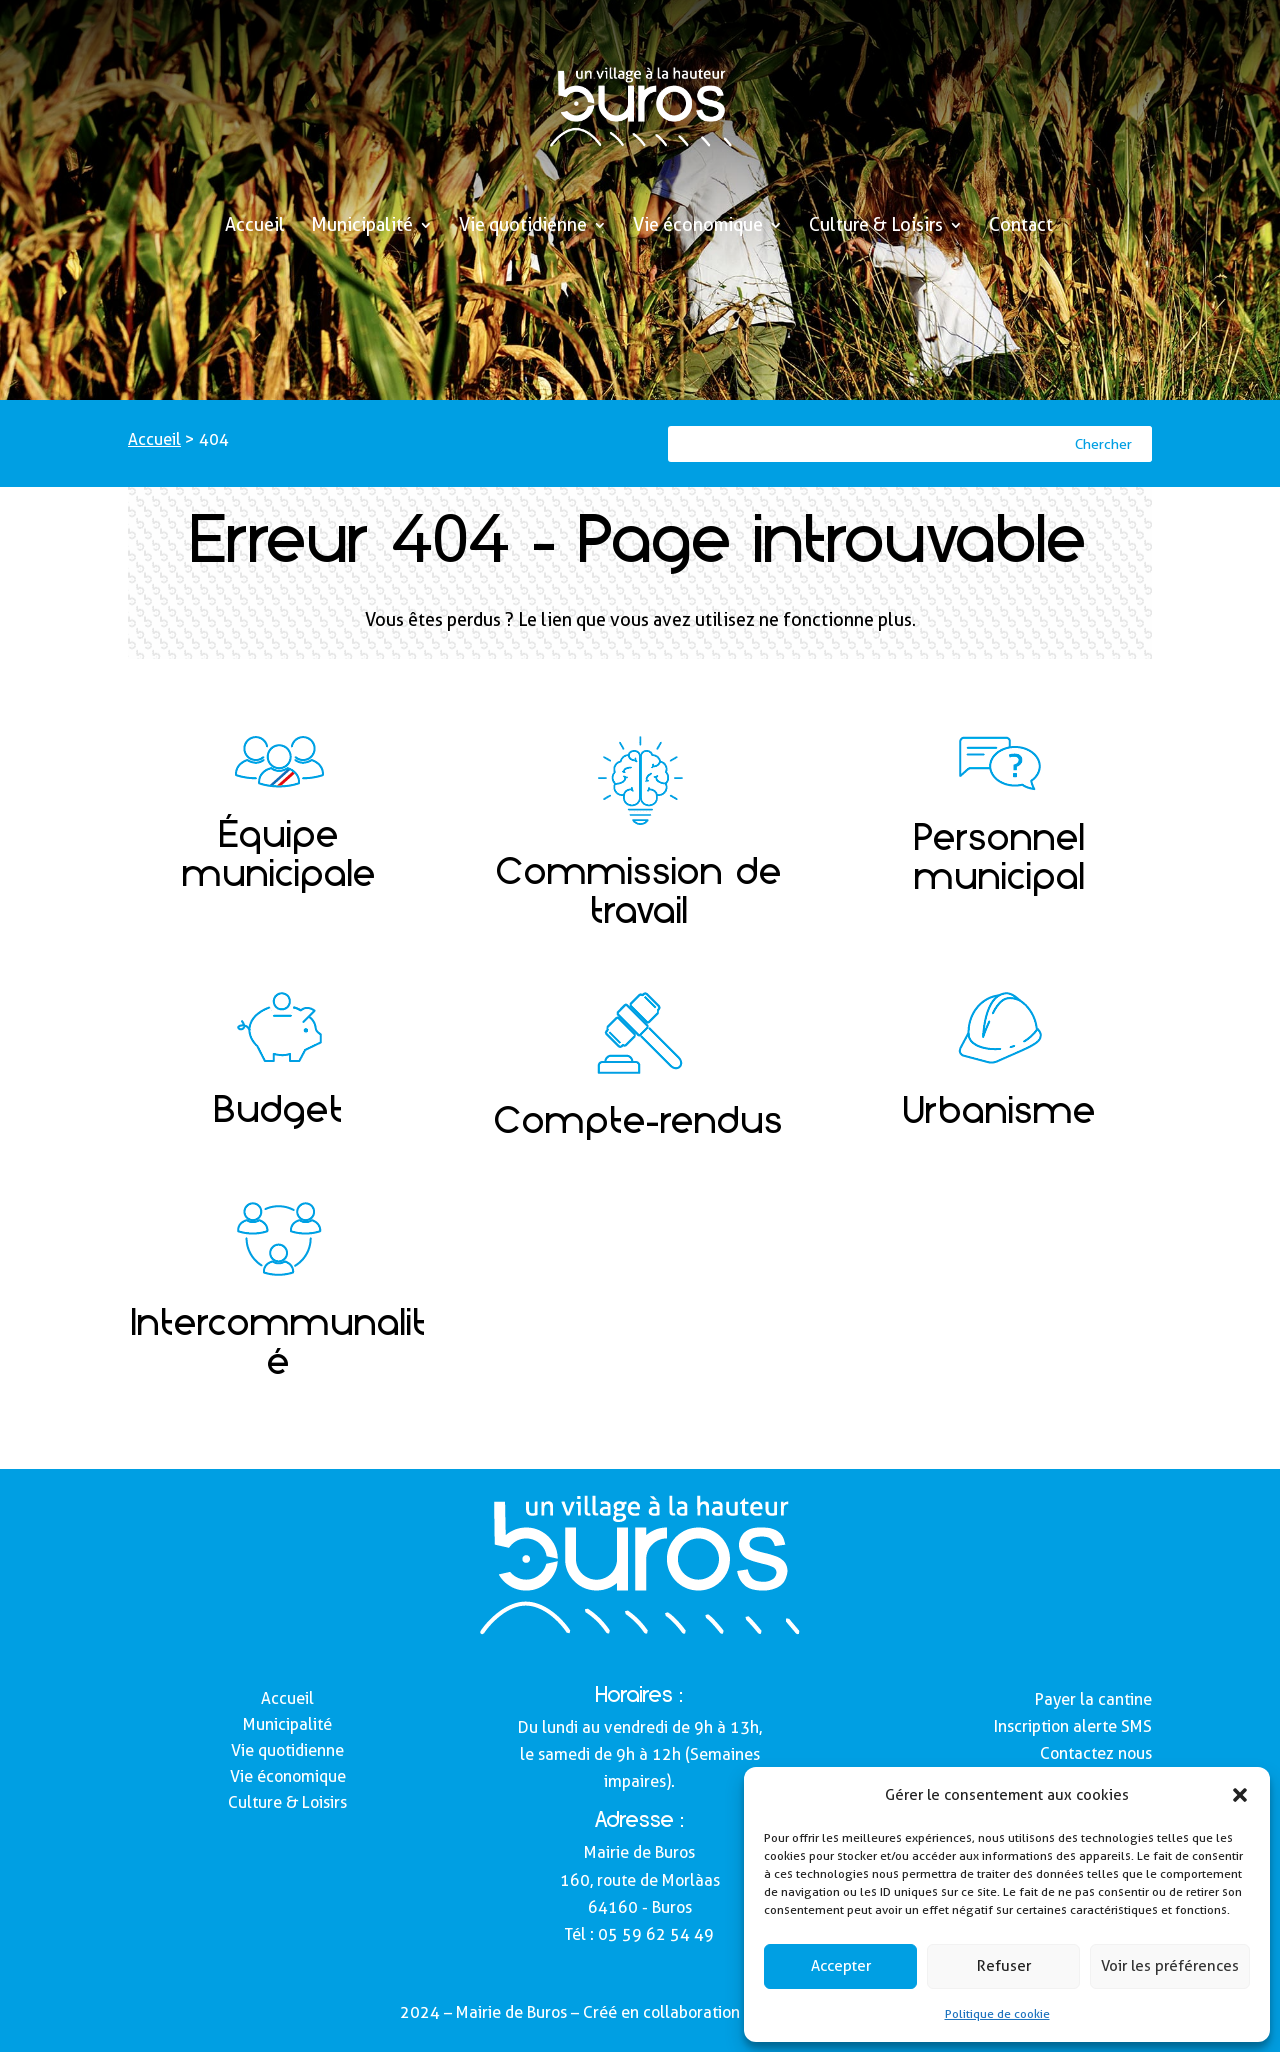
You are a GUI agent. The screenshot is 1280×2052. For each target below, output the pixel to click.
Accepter (841, 1966)
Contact (1021, 226)
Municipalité (362, 226)
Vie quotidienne (523, 226)
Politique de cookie (997, 2013)
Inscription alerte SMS (1073, 1726)
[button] (1240, 1795)
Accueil (255, 226)
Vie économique (698, 226)
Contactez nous (1096, 1753)
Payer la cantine (1093, 1699)
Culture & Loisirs (876, 226)
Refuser (1004, 1966)
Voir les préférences (1170, 1966)
